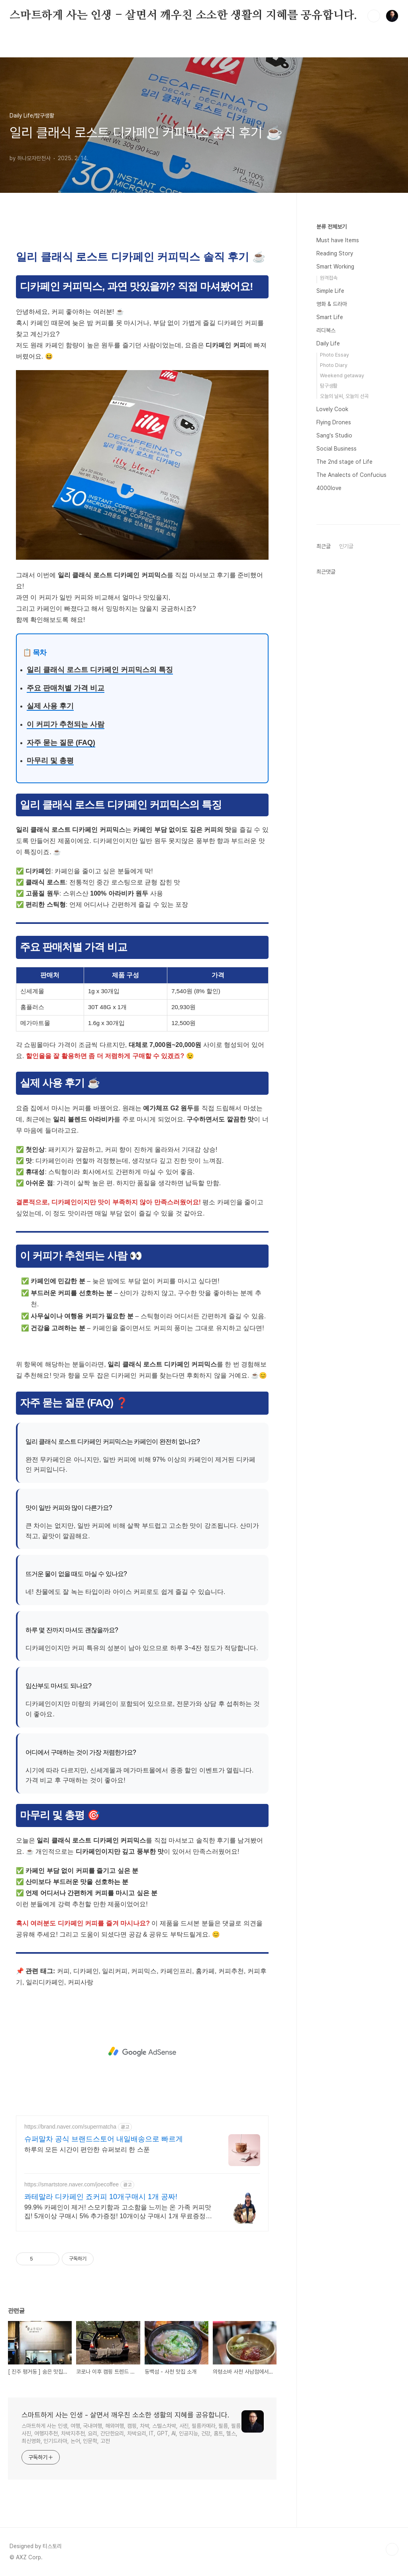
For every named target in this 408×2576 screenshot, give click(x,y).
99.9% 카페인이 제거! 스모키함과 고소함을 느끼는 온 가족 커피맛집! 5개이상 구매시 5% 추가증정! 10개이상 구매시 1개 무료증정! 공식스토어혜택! (117, 2212)
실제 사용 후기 (50, 706)
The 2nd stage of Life (344, 462)
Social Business (336, 448)
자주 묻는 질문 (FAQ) (61, 743)
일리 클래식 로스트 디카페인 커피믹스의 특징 (100, 670)
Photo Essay (334, 355)
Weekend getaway (342, 375)
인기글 (346, 546)
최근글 (323, 546)
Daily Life (328, 343)
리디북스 (325, 330)
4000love (328, 488)
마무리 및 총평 (50, 761)
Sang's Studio (334, 435)
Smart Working (335, 266)
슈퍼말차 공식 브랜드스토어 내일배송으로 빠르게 (103, 2139)
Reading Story (334, 253)
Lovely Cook (332, 409)
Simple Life (330, 291)
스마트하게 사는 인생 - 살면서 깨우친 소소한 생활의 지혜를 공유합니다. (183, 15)
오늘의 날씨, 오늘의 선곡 (344, 396)
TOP (392, 2549)
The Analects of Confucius (351, 475)
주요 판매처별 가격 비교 (65, 688)
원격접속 (328, 278)
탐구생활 (328, 386)
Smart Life (329, 317)
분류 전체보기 (331, 226)
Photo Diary (333, 365)
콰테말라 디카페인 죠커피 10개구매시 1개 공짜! (100, 2197)
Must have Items (337, 240)
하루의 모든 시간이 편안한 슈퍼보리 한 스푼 (87, 2149)
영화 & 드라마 (331, 304)
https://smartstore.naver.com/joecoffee (71, 2184)
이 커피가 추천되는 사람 (65, 724)
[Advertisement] (142, 2051)
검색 (374, 16)
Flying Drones (333, 422)
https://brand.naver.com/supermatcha (70, 2126)
